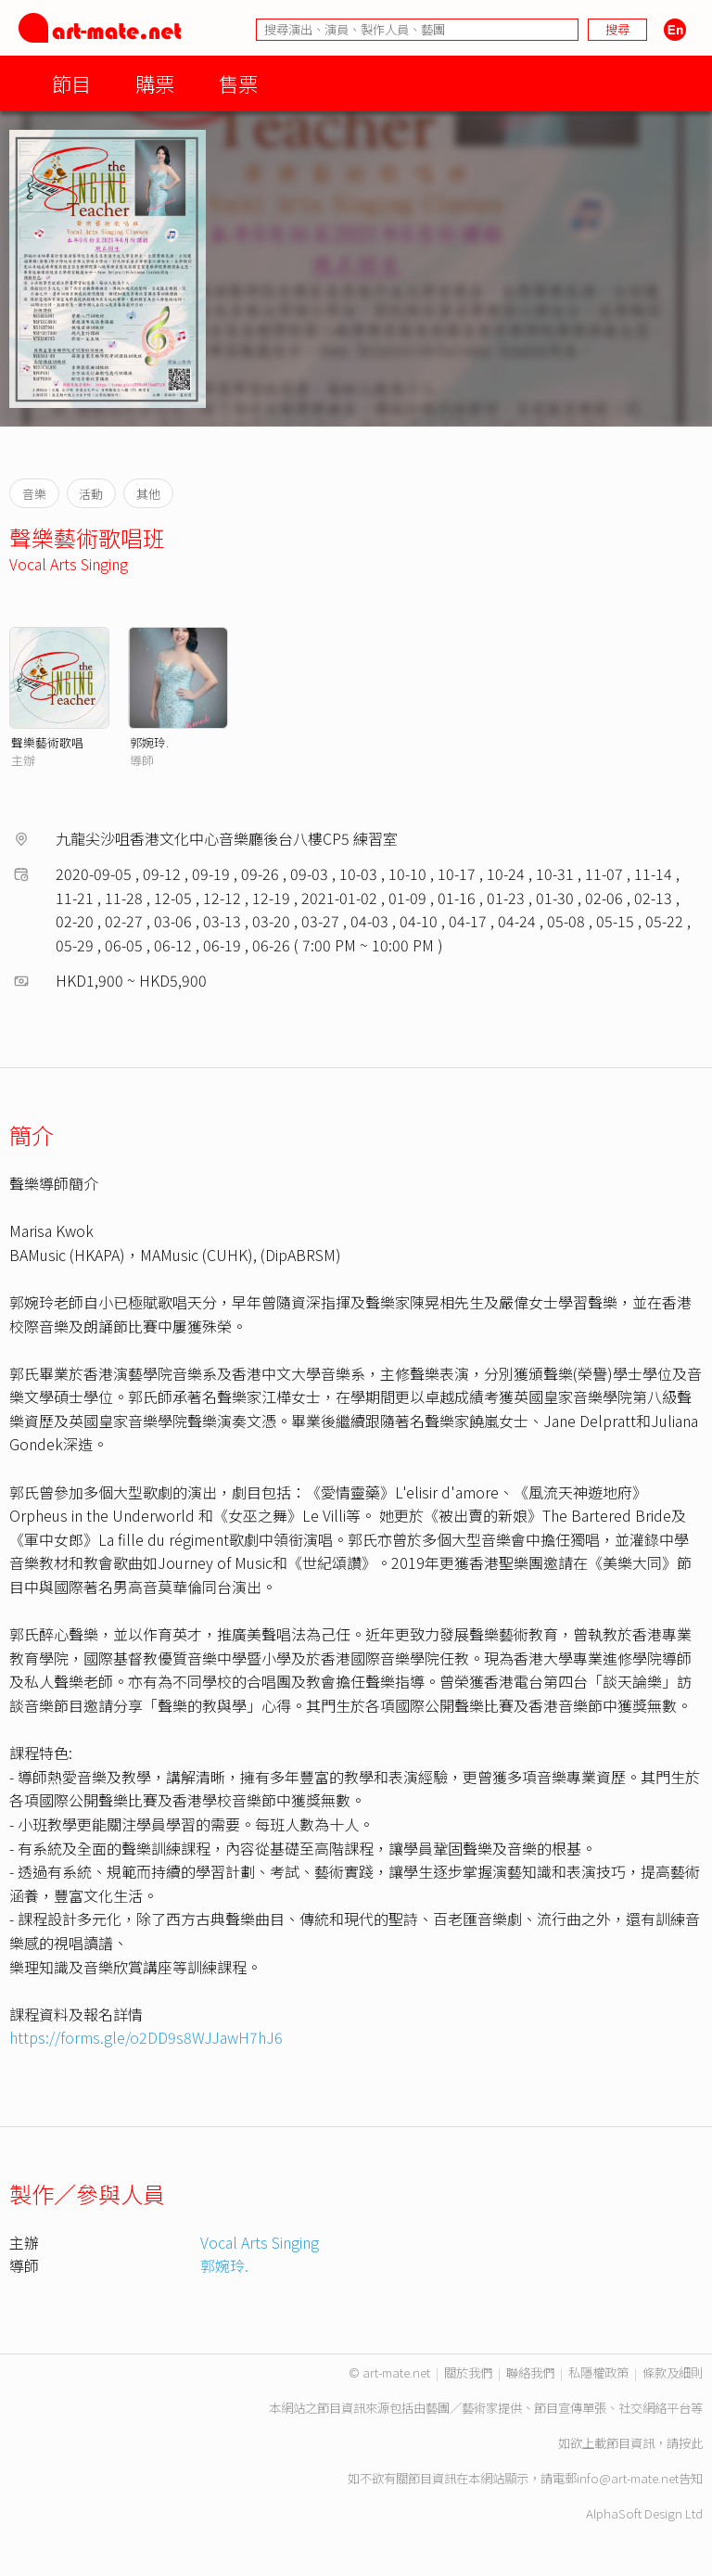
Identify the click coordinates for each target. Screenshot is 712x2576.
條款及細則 (672, 2372)
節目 (71, 83)
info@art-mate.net (628, 2478)
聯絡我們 (530, 2372)
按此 (691, 2443)
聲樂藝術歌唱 (47, 742)
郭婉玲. (149, 742)
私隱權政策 (598, 2372)
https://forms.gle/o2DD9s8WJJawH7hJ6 (146, 2037)
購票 (154, 83)
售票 (238, 83)
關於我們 (468, 2372)
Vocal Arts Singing (68, 564)
